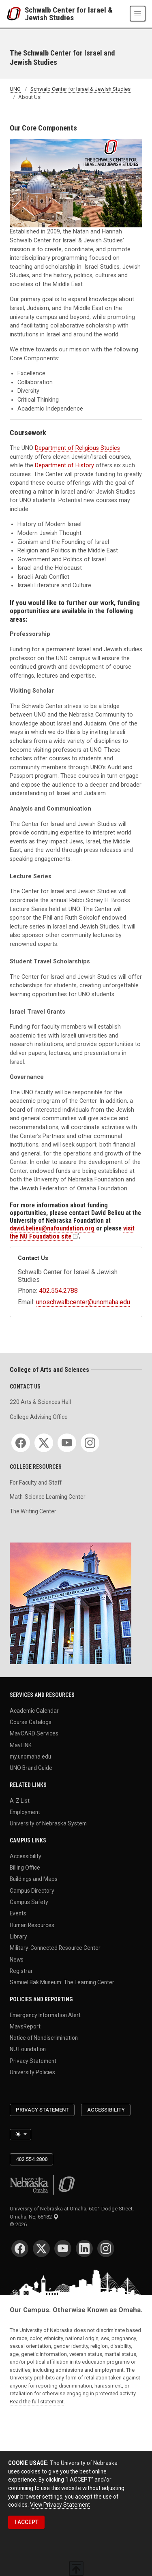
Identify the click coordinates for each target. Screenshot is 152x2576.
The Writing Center (33, 1511)
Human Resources (32, 1924)
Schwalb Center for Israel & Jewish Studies (69, 14)
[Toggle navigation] (138, 13)
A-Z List (20, 1800)
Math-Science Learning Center (48, 1496)
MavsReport (25, 2026)
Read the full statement (37, 2401)
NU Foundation (28, 2049)
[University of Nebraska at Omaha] (15, 13)
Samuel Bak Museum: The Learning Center (62, 1982)
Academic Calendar (34, 1710)
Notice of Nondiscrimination (44, 2038)
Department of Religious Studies (77, 448)
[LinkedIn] (84, 2248)
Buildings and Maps (34, 1879)
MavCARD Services (34, 1733)
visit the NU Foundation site (72, 1232)
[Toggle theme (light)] (20, 2134)
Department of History (64, 465)
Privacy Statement (33, 2060)
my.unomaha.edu (30, 1756)
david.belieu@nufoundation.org (52, 1228)
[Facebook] (20, 1442)
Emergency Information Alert (45, 2014)
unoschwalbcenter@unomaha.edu (83, 1302)
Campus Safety (29, 1902)
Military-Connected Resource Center (55, 1948)
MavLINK (21, 1745)
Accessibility (25, 1856)
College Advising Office (39, 1417)
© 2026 (19, 2224)
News (17, 1959)
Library (18, 1936)
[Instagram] (90, 1442)
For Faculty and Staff (36, 1482)
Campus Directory (32, 1890)
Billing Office (25, 1867)
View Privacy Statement (60, 2504)
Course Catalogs (30, 1722)
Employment (25, 1812)
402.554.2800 (31, 2159)
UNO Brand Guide (31, 1768)
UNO (15, 89)
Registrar (21, 1970)
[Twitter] (43, 1442)
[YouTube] (67, 1442)
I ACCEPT (27, 2522)
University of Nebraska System (48, 1823)
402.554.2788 (58, 1290)
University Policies (32, 2072)
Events (18, 1913)
